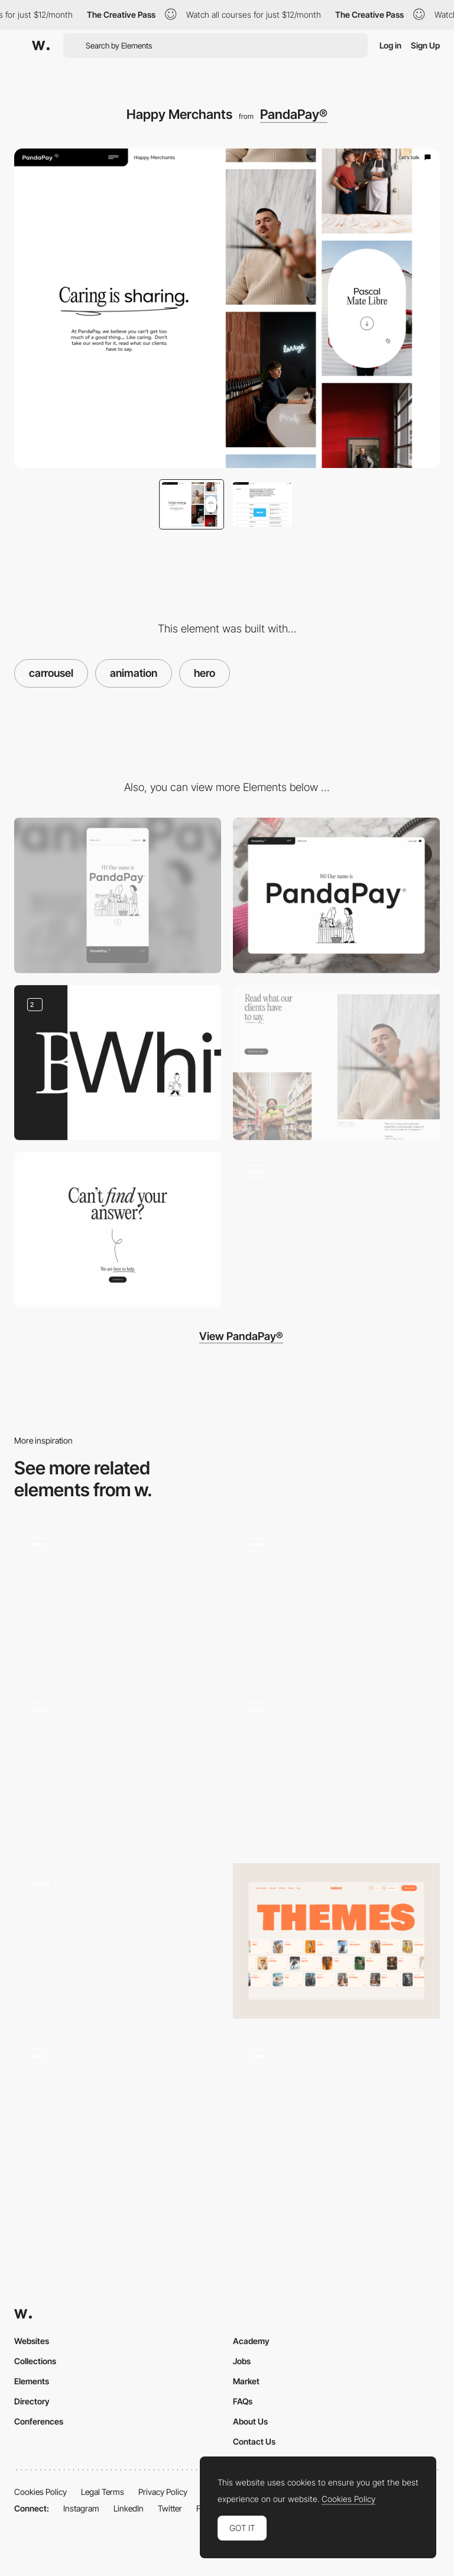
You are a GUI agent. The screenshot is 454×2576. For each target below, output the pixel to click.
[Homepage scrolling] (336, 1230)
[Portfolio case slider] (117, 1941)
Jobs (242, 2361)
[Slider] (117, 1768)
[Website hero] (336, 895)
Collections (35, 2361)
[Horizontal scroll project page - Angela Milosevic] (336, 2110)
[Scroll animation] (117, 1063)
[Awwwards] (41, 45)
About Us (250, 2421)
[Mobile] (117, 895)
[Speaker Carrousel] (117, 2114)
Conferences (38, 2421)
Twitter (170, 2508)
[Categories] (336, 1941)
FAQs (242, 2401)
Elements (31, 2381)
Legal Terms (102, 2492)
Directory (32, 2401)
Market (246, 2381)
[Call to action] (117, 1230)
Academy (251, 2341)
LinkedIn (129, 2508)
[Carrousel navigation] (117, 1599)
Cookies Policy (40, 2492)
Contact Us (254, 2441)
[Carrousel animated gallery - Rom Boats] (336, 1599)
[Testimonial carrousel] (336, 1063)
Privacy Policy (162, 2492)
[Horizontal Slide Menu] (336, 1764)
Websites (31, 2341)
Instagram (81, 2508)
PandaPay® (293, 114)
